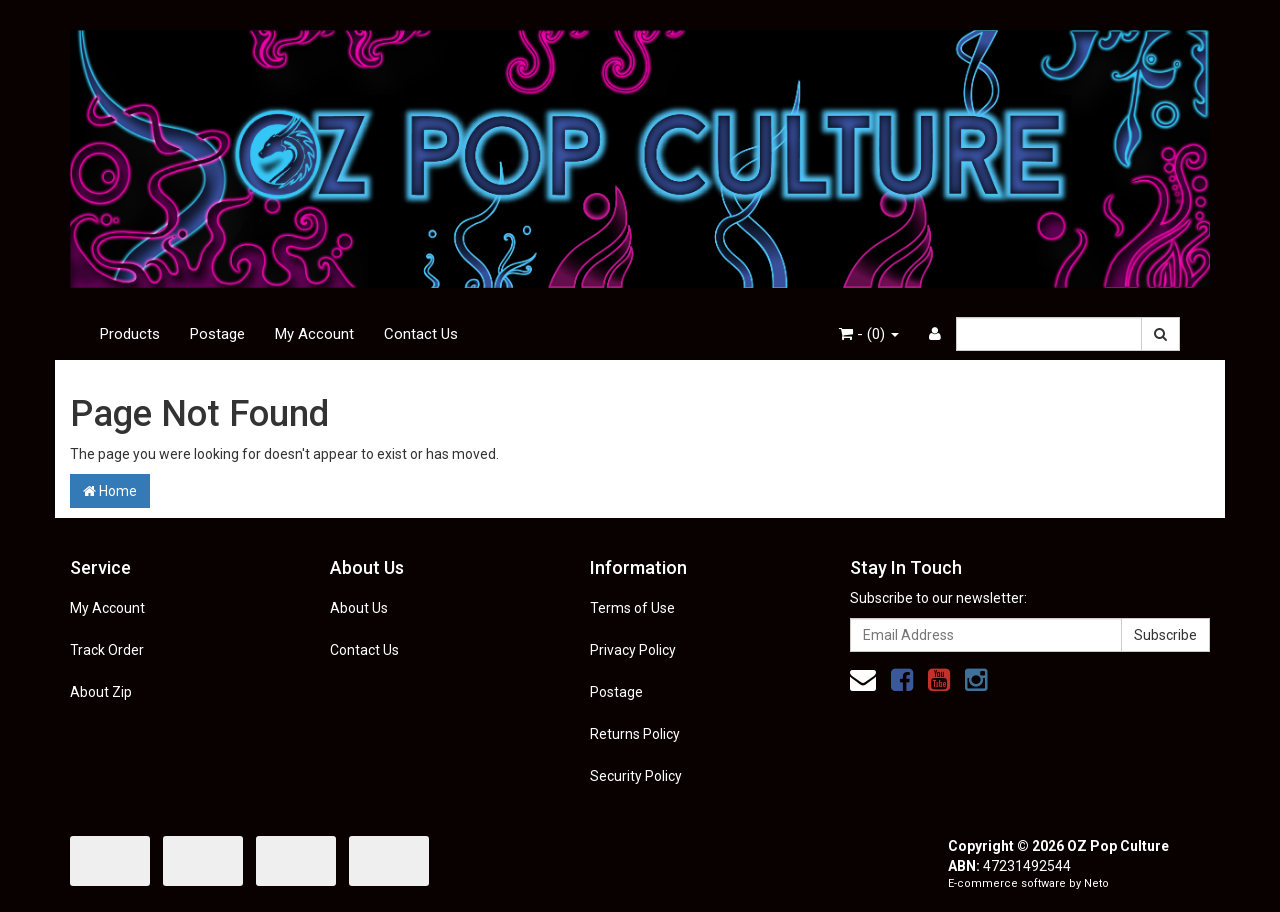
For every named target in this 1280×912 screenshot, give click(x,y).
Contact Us (421, 334)
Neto (1096, 883)
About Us (359, 608)
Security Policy (636, 776)
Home (110, 491)
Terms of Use (632, 608)
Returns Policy (635, 734)
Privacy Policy (633, 650)
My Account (314, 334)
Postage (217, 334)
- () (869, 334)
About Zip (101, 692)
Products (130, 334)
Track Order (107, 650)
